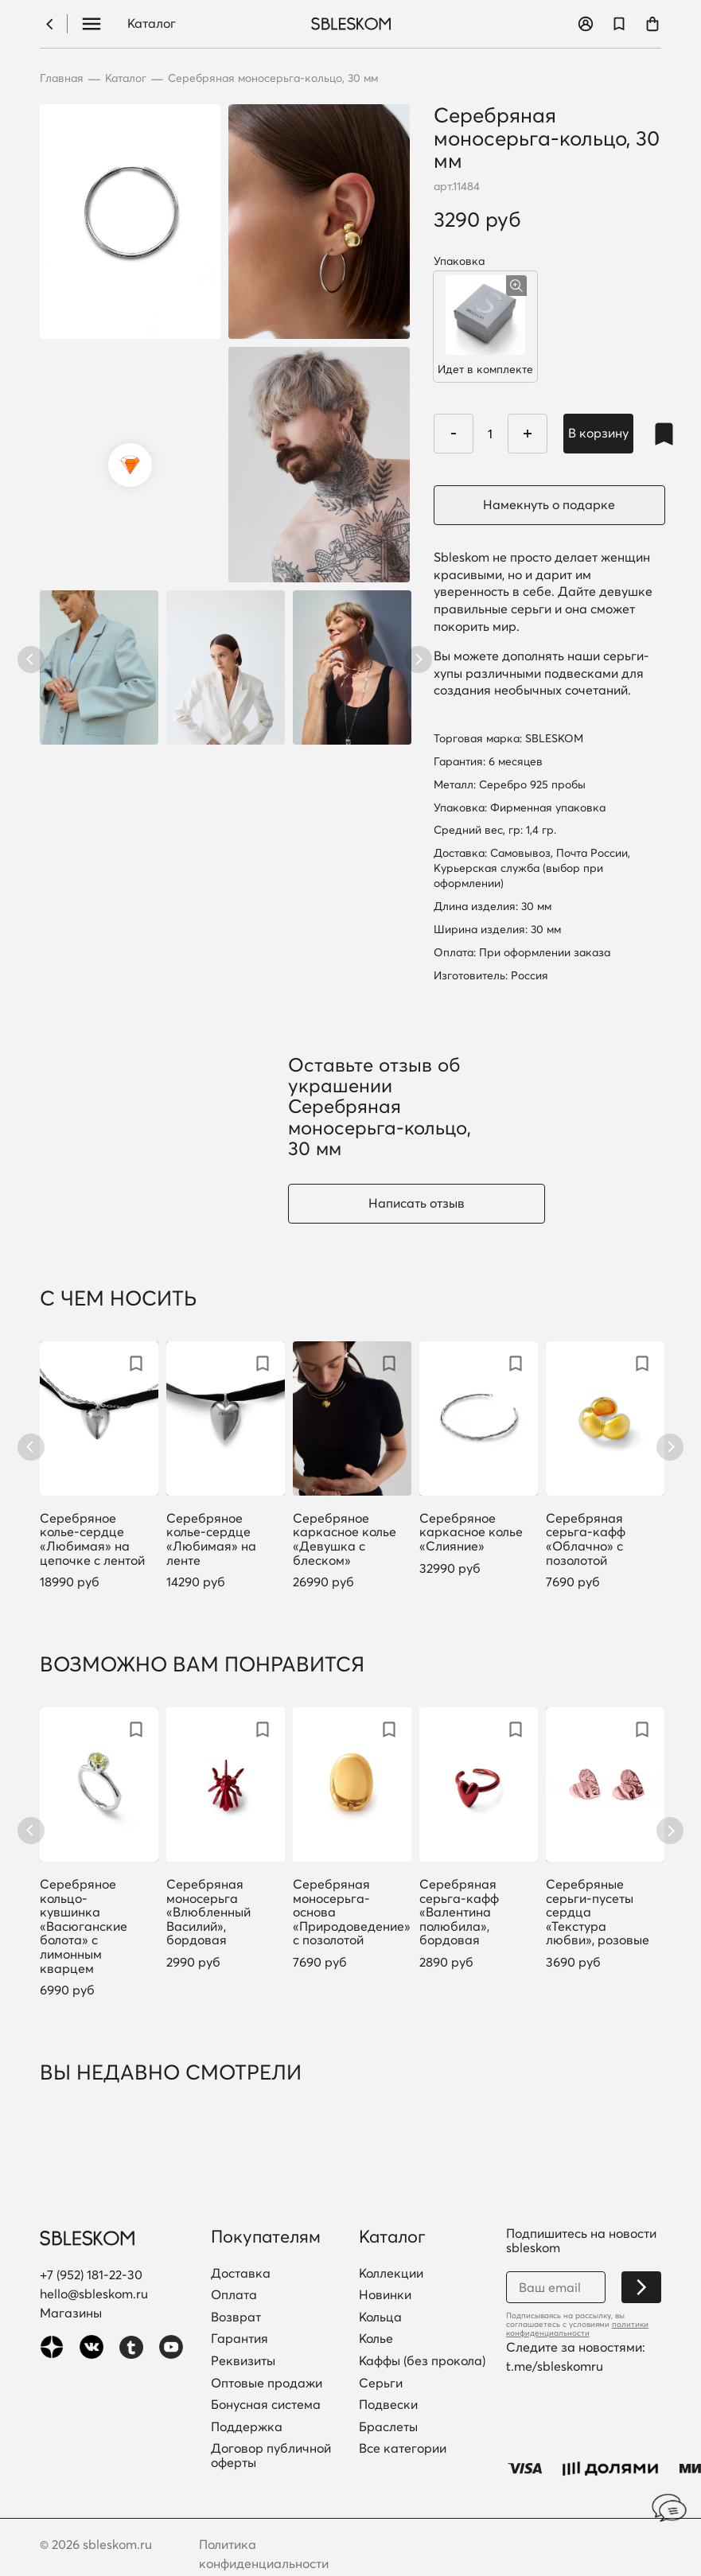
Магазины (71, 2313)
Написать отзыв (416, 1203)
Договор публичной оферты (271, 2455)
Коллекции (391, 2274)
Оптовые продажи (266, 2383)
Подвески (388, 2405)
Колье (376, 2339)
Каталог (151, 24)
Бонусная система (266, 2405)
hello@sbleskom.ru (94, 2294)
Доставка (241, 2274)
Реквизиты (243, 2361)
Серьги (381, 2383)
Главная (62, 78)
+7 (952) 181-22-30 (91, 2274)
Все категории (402, 2449)
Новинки (385, 2295)
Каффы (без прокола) (422, 2361)
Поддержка (246, 2427)
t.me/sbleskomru (554, 2366)
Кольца (380, 2317)
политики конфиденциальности (577, 2328)
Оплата (234, 2295)
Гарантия (239, 2339)
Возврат (236, 2317)
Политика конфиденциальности (264, 2553)
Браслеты (388, 2427)
